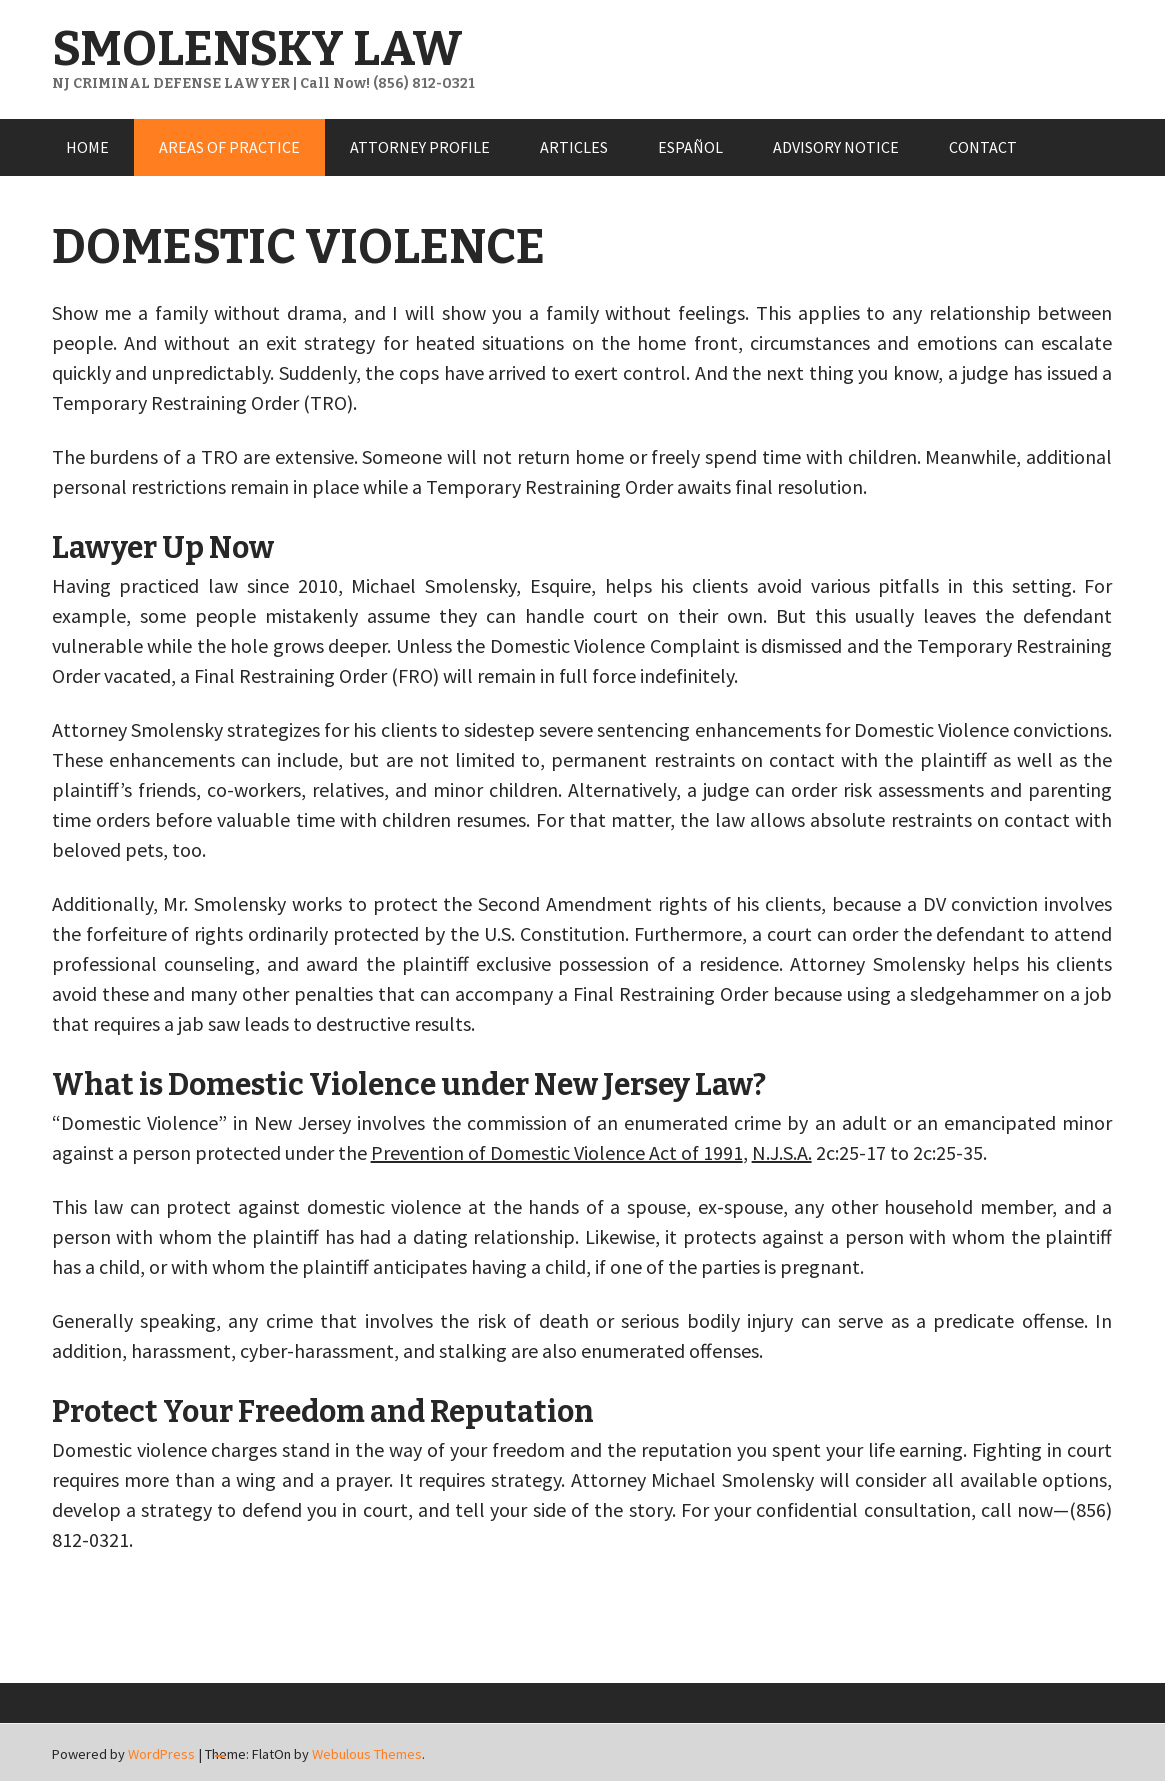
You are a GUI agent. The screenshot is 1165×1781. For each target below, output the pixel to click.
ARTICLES (574, 147)
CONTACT (983, 147)
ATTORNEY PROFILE (420, 147)
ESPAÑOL (690, 147)
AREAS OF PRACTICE (229, 147)
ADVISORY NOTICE (836, 147)
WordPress (161, 1754)
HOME (87, 147)
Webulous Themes (367, 1754)
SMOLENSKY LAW (257, 49)
